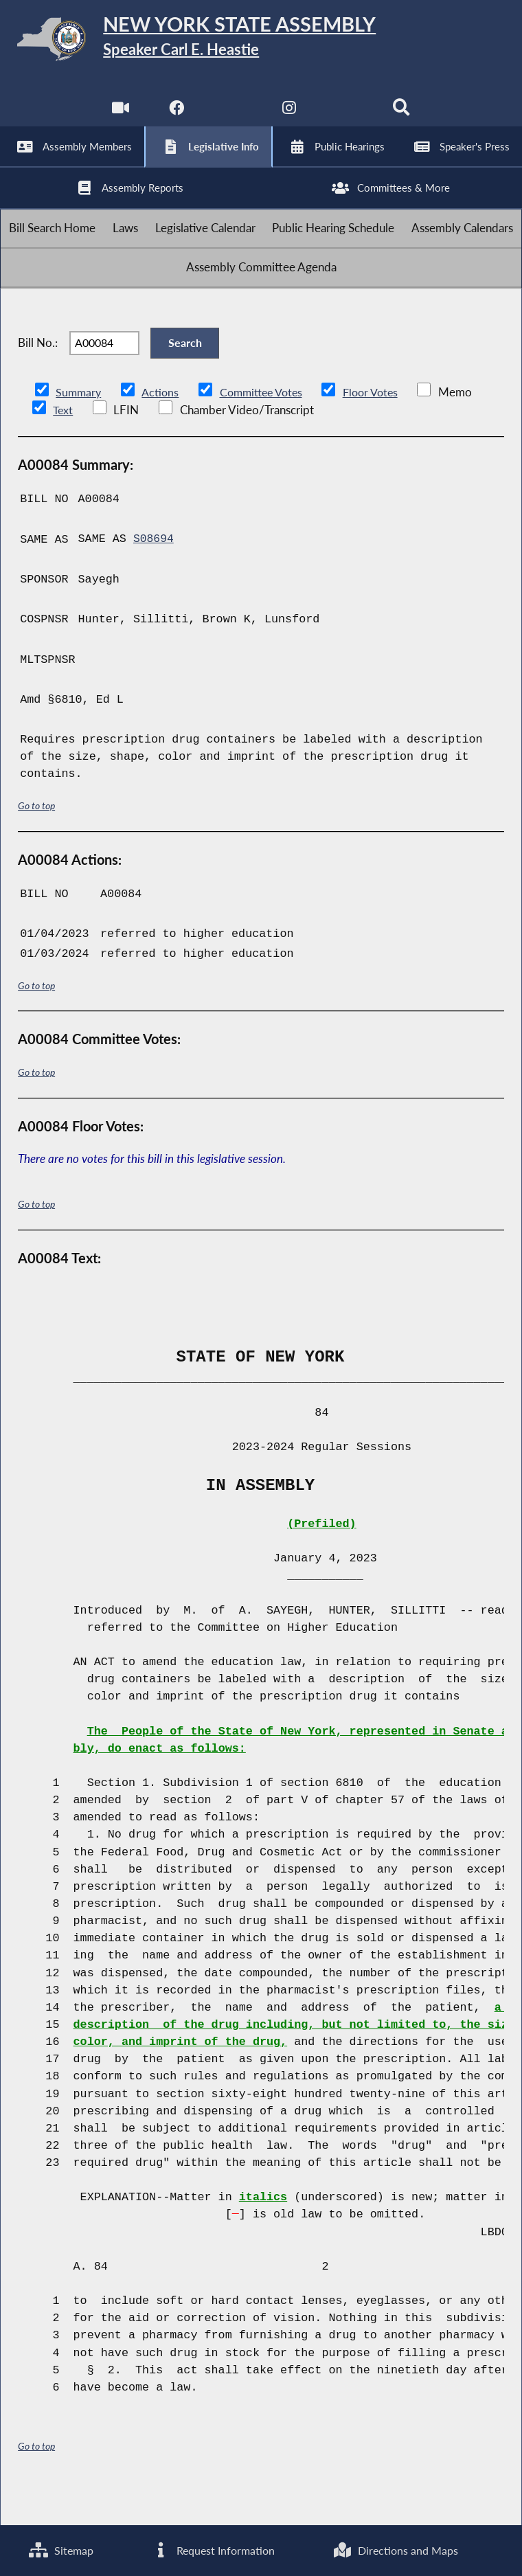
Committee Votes (267, 428)
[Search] (402, 116)
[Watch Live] (119, 116)
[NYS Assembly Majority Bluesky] (346, 116)
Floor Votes (381, 428)
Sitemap (60, 2550)
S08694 (153, 575)
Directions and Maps (395, 2550)
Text (62, 447)
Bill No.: (38, 375)
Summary (79, 428)
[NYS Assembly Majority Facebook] (175, 116)
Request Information (212, 2550)
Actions (162, 428)
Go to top (36, 842)
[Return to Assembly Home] (261, 41)
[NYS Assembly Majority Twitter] (232, 116)
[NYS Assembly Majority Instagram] (289, 116)
